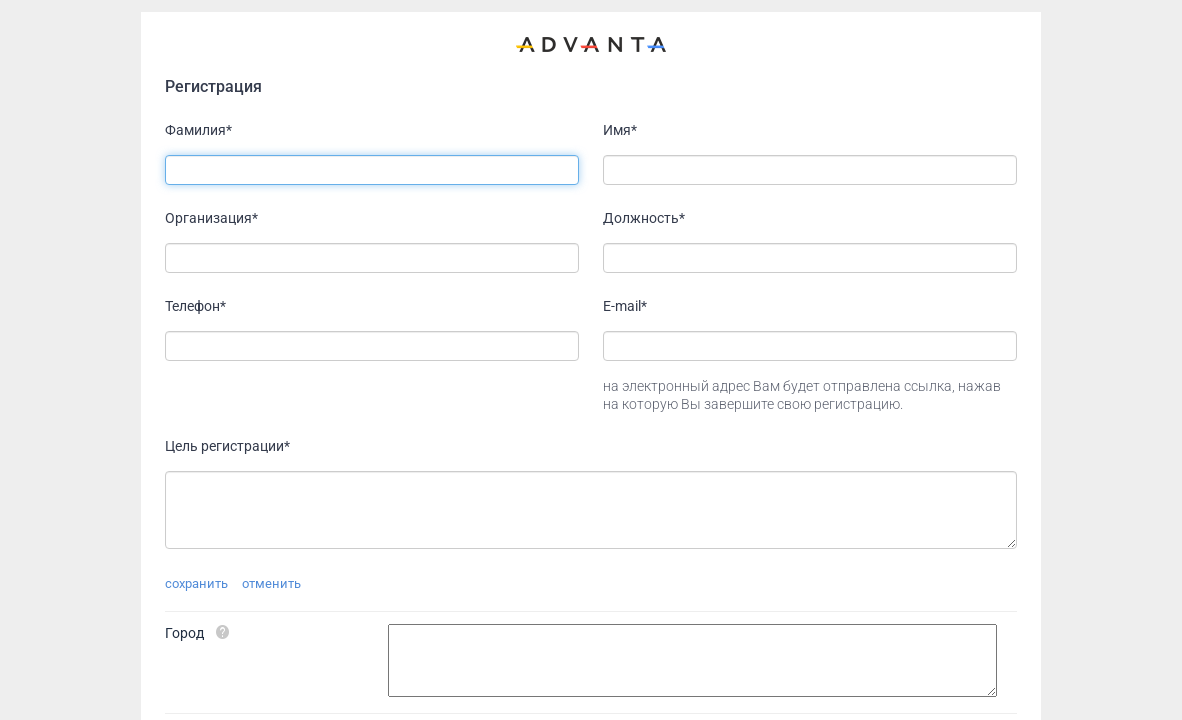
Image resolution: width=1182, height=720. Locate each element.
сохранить (196, 583)
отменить (271, 583)
